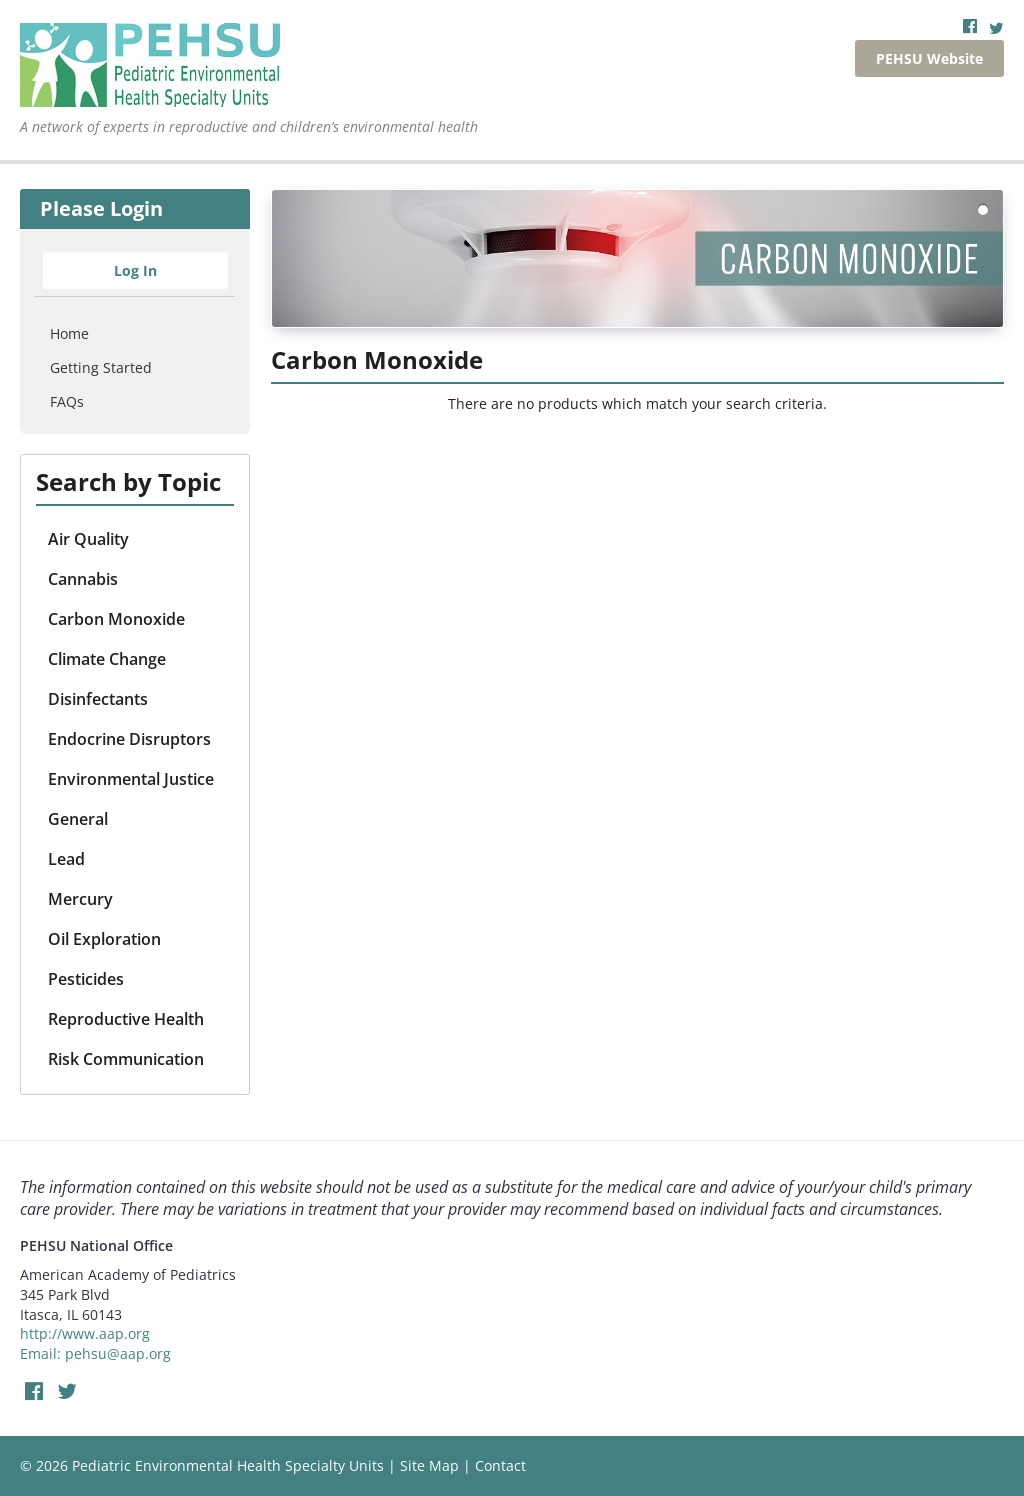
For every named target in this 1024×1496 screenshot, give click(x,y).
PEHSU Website (929, 58)
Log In (135, 270)
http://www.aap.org (85, 1333)
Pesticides (86, 979)
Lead (66, 859)
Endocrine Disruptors (129, 739)
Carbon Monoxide (116, 619)
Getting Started (101, 367)
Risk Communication (126, 1059)
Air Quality (88, 539)
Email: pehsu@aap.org (95, 1353)
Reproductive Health (126, 1019)
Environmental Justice (131, 779)
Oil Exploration (104, 939)
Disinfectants (98, 699)
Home (69, 333)
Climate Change (107, 659)
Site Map (429, 1465)
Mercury (80, 899)
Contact (500, 1465)
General (78, 819)
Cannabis (83, 579)
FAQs (67, 401)
